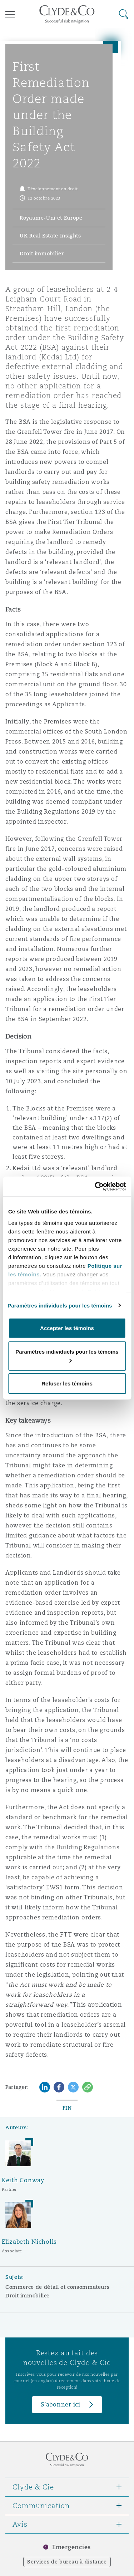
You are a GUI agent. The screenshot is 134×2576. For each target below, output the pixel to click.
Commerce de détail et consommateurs (57, 2287)
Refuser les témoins (67, 1383)
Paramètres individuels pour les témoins (60, 1305)
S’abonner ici (60, 2404)
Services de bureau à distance (67, 2561)
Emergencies (71, 2547)
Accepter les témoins (67, 1328)
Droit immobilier (27, 2295)
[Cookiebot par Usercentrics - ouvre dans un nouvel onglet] (95, 1186)
